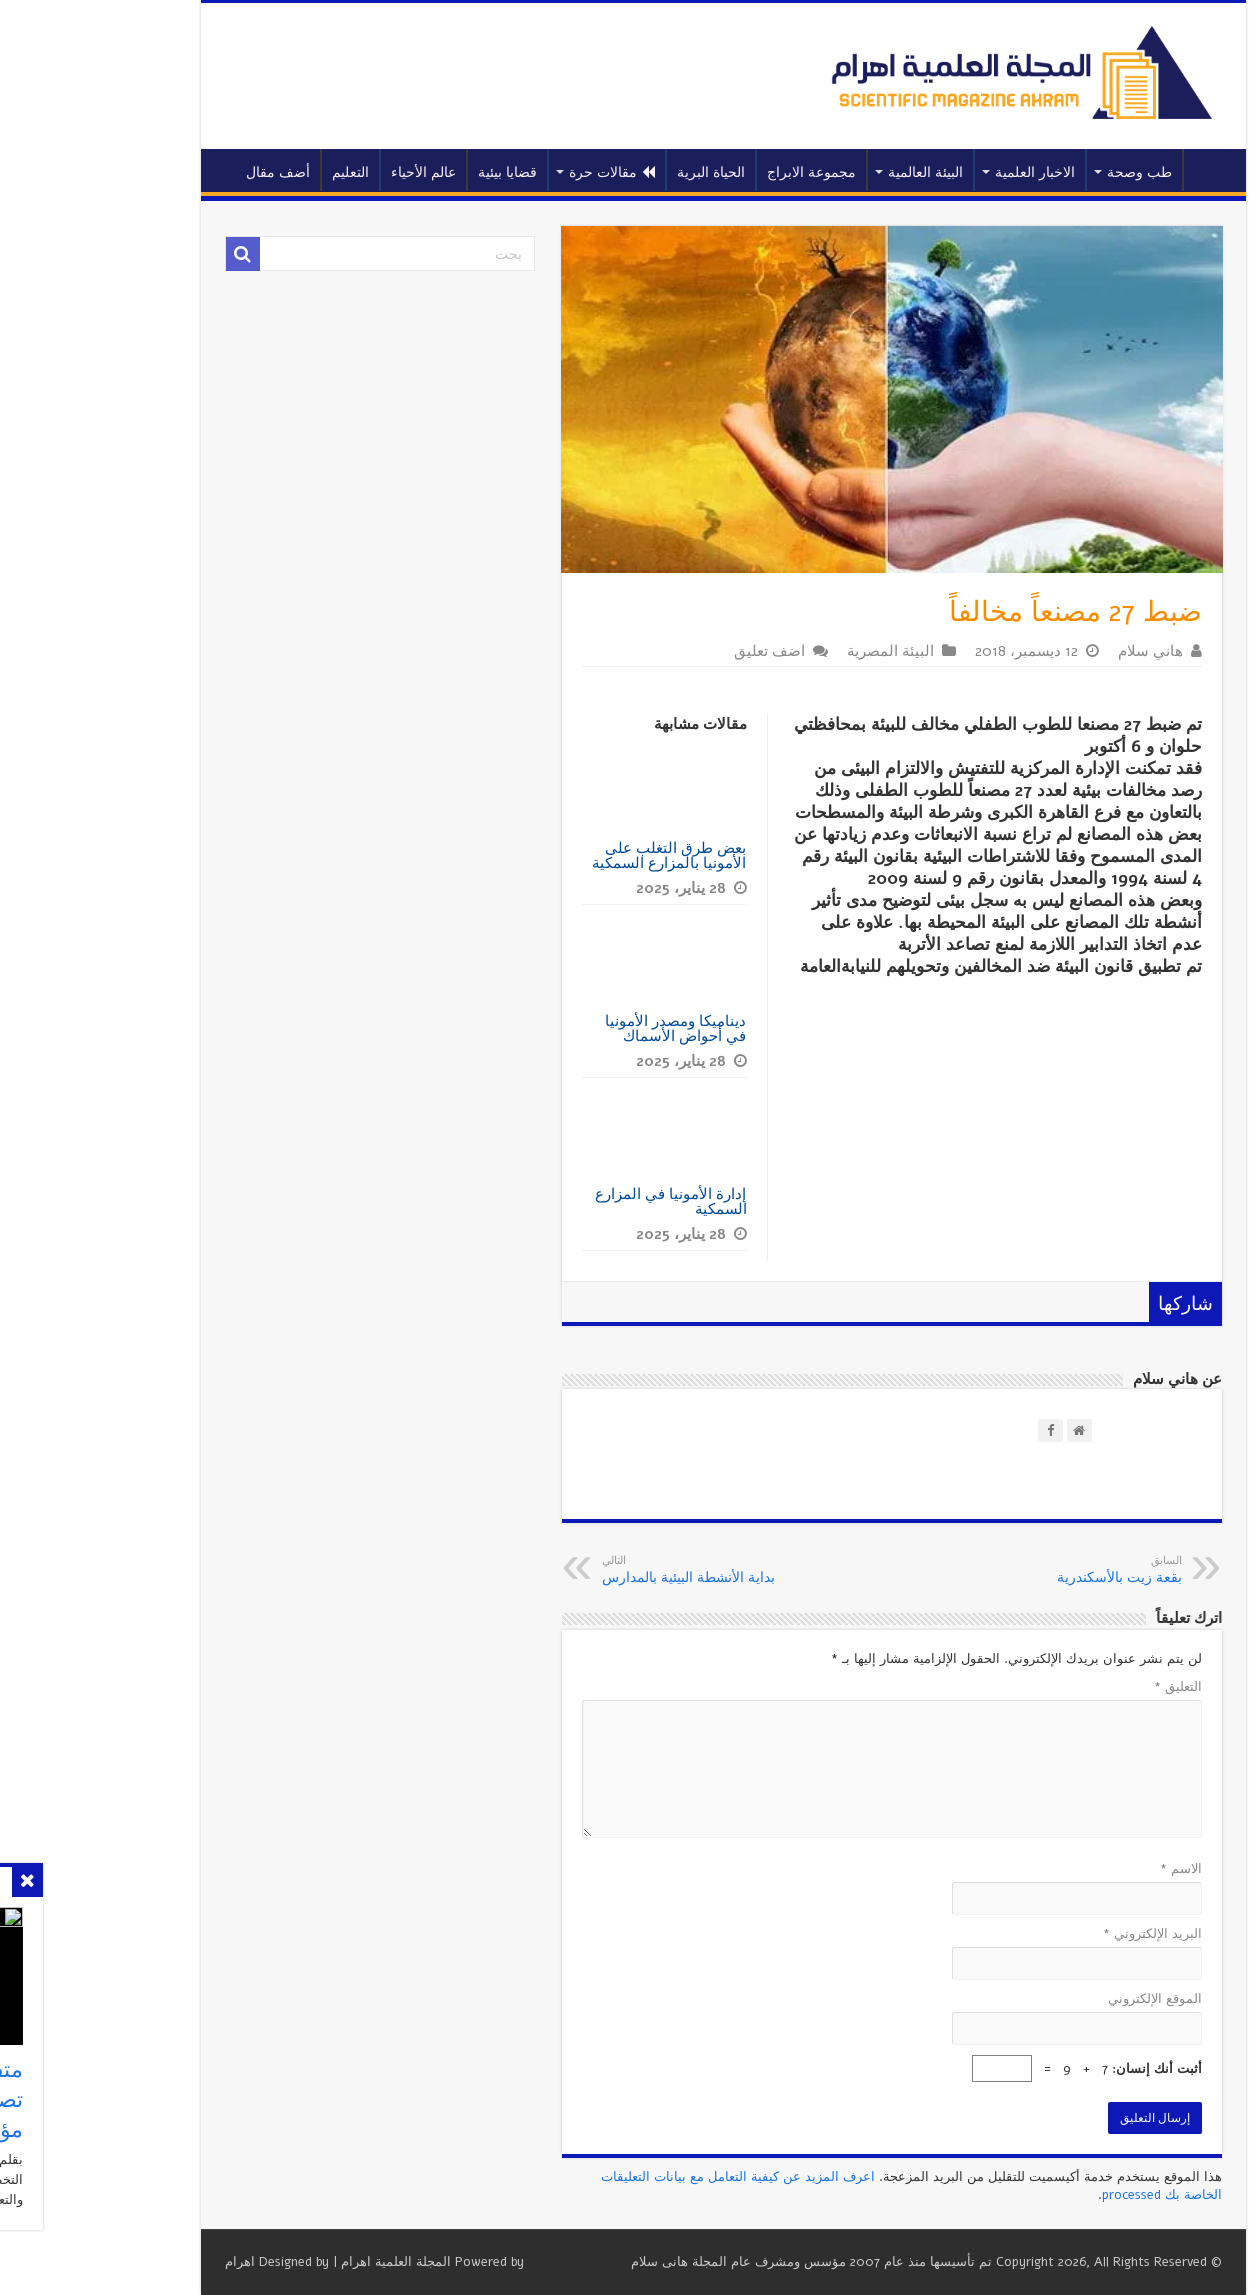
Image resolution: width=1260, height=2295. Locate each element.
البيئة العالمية (832, 172)
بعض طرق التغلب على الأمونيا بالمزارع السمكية (576, 855)
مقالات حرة (519, 172)
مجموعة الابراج (718, 172)
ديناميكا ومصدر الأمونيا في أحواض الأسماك (582, 1028)
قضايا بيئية (414, 172)
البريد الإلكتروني (1059, 1934)
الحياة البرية (618, 172)
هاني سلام (1057, 651)
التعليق (1085, 1687)
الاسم (1088, 1869)
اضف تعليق (676, 651)
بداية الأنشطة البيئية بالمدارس (611, 1570)
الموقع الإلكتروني (1062, 1999)
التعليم (257, 172)
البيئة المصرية (797, 651)
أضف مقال (185, 172)
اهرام (147, 2262)
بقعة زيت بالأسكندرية (986, 1570)
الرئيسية (1117, 170)
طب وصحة (1046, 172)
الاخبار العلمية (942, 172)
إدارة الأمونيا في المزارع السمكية (578, 1201)
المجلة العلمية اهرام (303, 2262)
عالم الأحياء (330, 172)
